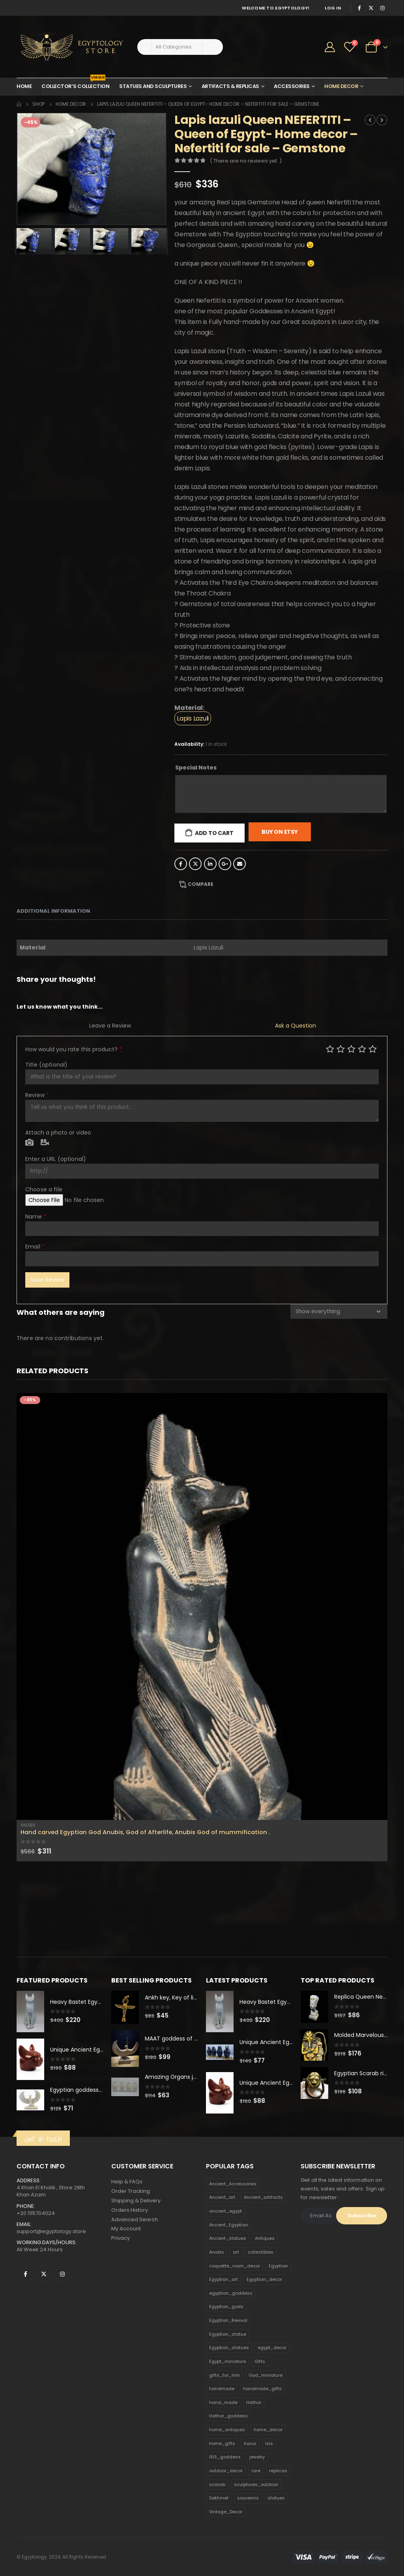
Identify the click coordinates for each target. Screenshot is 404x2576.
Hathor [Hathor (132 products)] (253, 2402)
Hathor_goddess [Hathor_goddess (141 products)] (228, 2416)
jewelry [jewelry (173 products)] (257, 2457)
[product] (202, 1606)
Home (24, 86)
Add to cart (214, 833)
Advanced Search (134, 2219)
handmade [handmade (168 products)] (221, 2389)
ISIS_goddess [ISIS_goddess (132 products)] (225, 2457)
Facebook (180, 863)
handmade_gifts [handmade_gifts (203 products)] (262, 2389)
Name (36, 1217)
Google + (225, 863)
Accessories (292, 86)
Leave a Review (110, 1026)
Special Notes (196, 767)
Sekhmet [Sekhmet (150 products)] (218, 2498)
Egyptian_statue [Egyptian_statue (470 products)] (227, 2334)
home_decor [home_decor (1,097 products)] (268, 2429)
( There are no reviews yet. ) (246, 161)
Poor (330, 1049)
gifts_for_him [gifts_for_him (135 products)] (224, 2375)
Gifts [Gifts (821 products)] (259, 2361)
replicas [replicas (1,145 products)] (278, 2470)
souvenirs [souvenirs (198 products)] (248, 2498)
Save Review (47, 1280)
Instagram (62, 2274)
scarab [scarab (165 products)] (217, 2484)
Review (37, 1095)
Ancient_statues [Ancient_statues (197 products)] (227, 2238)
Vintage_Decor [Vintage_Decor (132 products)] (225, 2512)
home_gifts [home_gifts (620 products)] (222, 2443)
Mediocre (341, 1049)
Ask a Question (295, 1026)
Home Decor (341, 86)
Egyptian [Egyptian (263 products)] (278, 2266)
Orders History (129, 2210)
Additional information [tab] (53, 911)
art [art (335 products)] (236, 2252)
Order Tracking (130, 2191)
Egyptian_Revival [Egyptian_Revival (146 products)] (228, 2320)
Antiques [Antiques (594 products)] (265, 2238)
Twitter (195, 863)
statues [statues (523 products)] (276, 2498)
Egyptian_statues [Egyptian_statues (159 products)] (229, 2348)
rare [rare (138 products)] (255, 2470)
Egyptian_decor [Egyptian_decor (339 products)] (264, 2279)
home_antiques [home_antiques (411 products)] (227, 2429)
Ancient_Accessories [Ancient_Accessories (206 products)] (232, 2184)
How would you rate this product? (73, 1049)
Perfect (372, 1049)
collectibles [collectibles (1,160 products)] (260, 2252)
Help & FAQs (126, 2181)
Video (45, 1142)
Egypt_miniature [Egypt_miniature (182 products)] (227, 2361)
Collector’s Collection (75, 84)
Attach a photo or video (58, 1132)
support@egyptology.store (51, 2231)
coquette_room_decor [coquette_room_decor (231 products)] (234, 2266)
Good (362, 1049)
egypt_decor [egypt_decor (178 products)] (272, 2348)
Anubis (28, 1825)
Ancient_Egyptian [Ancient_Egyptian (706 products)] (228, 2225)
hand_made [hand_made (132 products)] (223, 2402)
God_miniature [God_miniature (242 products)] (265, 2375)
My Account (126, 2229)
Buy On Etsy (280, 832)
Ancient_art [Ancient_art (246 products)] (222, 2197)
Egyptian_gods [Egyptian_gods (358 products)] (226, 2307)
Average (351, 1049)
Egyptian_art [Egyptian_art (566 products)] (223, 2279)
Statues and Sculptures (153, 86)
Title (46, 1065)
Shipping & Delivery (136, 2200)
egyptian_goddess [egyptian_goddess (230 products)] (230, 2293)
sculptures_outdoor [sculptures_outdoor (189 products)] (256, 2484)
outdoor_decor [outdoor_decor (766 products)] (226, 2470)
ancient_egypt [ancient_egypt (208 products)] (225, 2211)
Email (239, 863)
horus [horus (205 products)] (250, 2443)
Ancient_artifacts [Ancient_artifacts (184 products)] (263, 2197)
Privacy (120, 2238)
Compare (200, 884)
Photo (29, 1142)
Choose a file (43, 1189)
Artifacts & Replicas (230, 86)
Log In (333, 8)
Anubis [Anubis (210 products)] (216, 2252)
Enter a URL (55, 1159)
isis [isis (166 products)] (269, 2443)
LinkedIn (210, 863)
